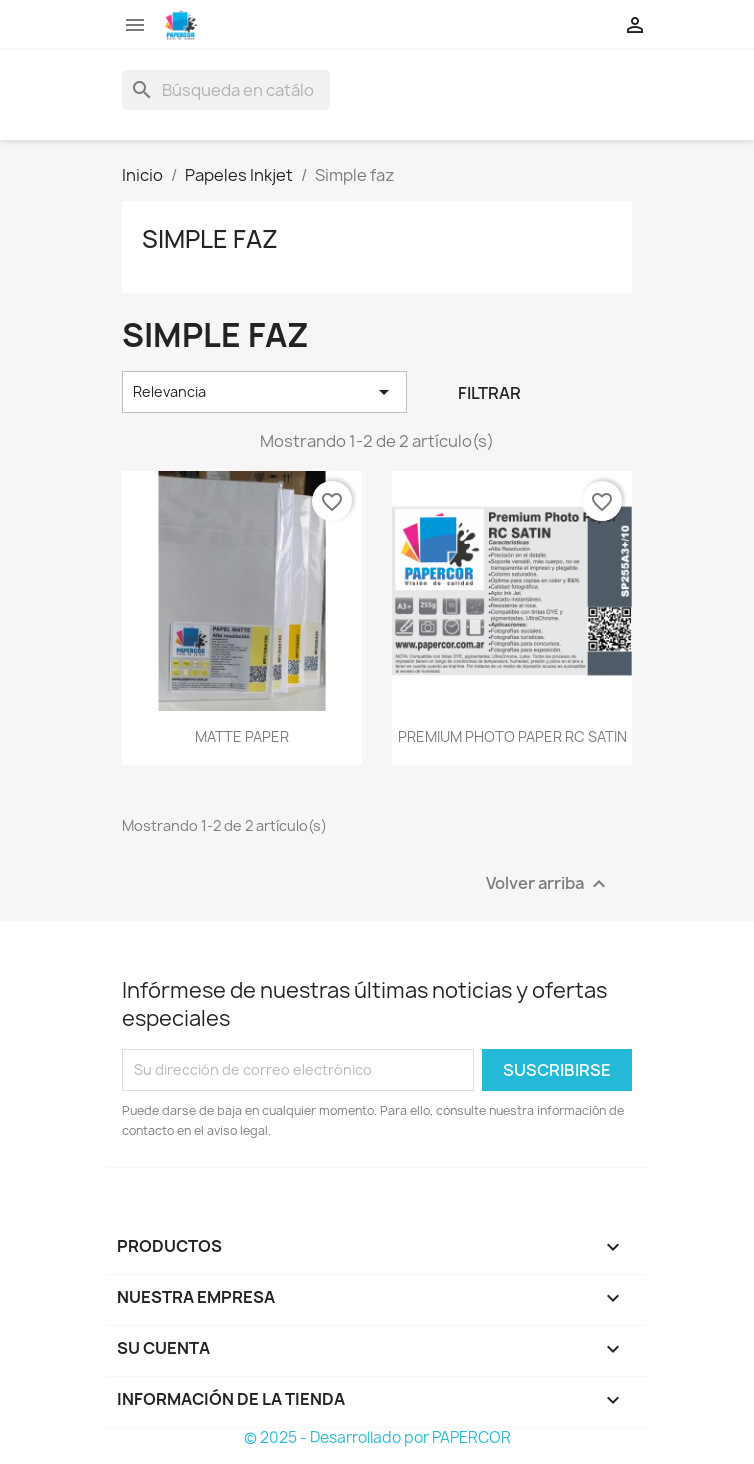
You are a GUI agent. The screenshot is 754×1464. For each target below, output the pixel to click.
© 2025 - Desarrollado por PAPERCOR (377, 1437)
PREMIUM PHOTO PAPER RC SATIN (512, 736)
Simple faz (210, 239)
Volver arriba (548, 883)
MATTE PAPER (242, 736)
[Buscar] (226, 90)
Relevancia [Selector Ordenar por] (264, 392)
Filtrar (489, 393)
